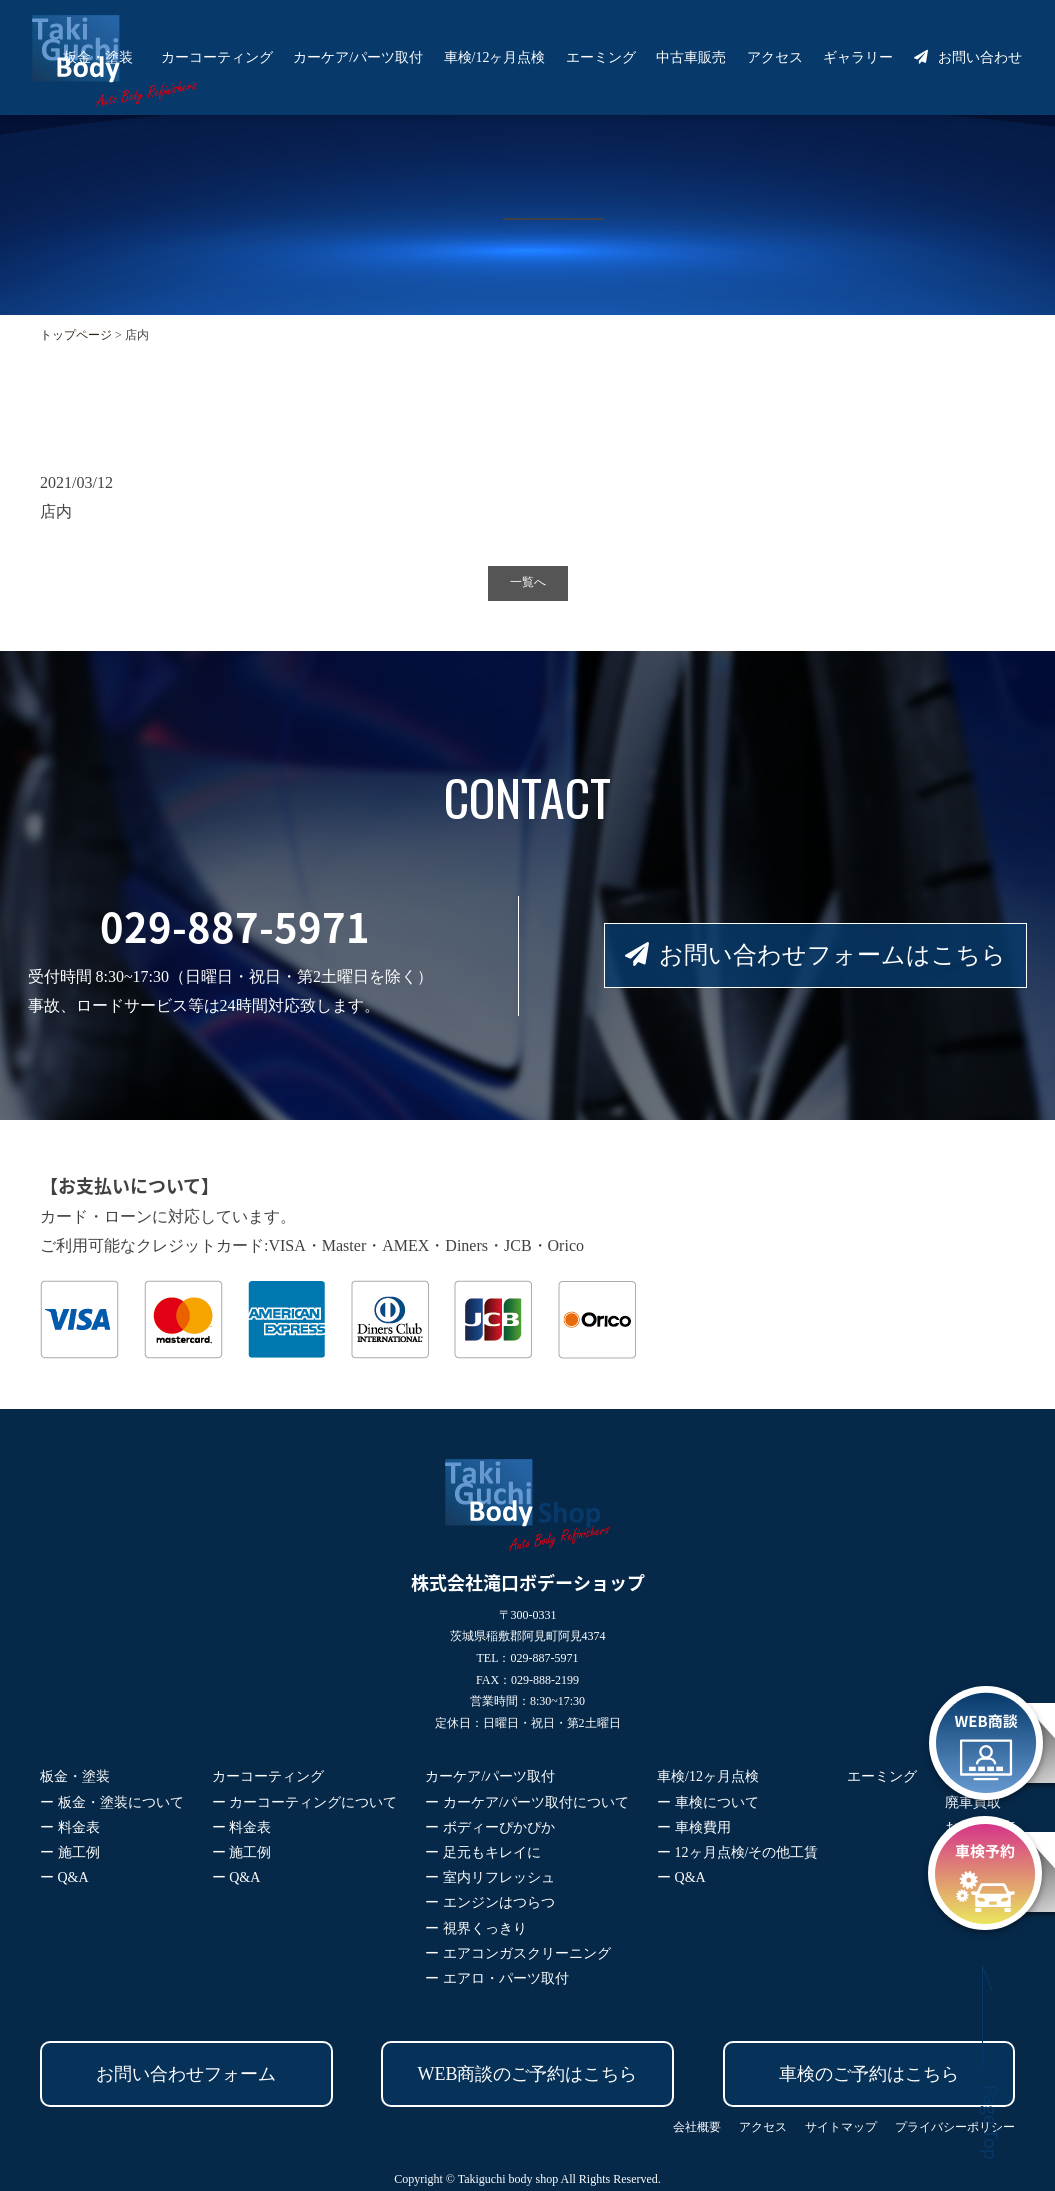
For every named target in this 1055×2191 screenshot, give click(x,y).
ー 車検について (708, 1802)
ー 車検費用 (694, 1827)
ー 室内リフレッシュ (490, 1877)
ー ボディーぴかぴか (490, 1827)
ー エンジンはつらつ (490, 1902)
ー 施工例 (70, 1852)
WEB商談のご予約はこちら (528, 2074)
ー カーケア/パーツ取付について (526, 1802)
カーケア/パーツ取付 (358, 57)
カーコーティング (217, 57)
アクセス (775, 57)
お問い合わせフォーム (186, 2074)
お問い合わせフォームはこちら (815, 955)
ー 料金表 (70, 1827)
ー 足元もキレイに (483, 1852)
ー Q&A (64, 1877)
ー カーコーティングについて (305, 1802)
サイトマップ (841, 2127)
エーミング (601, 57)
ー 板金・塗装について (112, 1802)
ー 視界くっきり (476, 1928)
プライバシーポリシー (955, 2127)
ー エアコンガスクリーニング (518, 1953)
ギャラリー (858, 57)
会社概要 (697, 2127)
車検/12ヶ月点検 (495, 57)
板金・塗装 (98, 57)
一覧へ (528, 582)
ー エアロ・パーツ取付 (497, 1978)
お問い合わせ (968, 57)
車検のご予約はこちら (869, 2074)
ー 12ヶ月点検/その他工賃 (737, 1852)
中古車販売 (691, 57)
